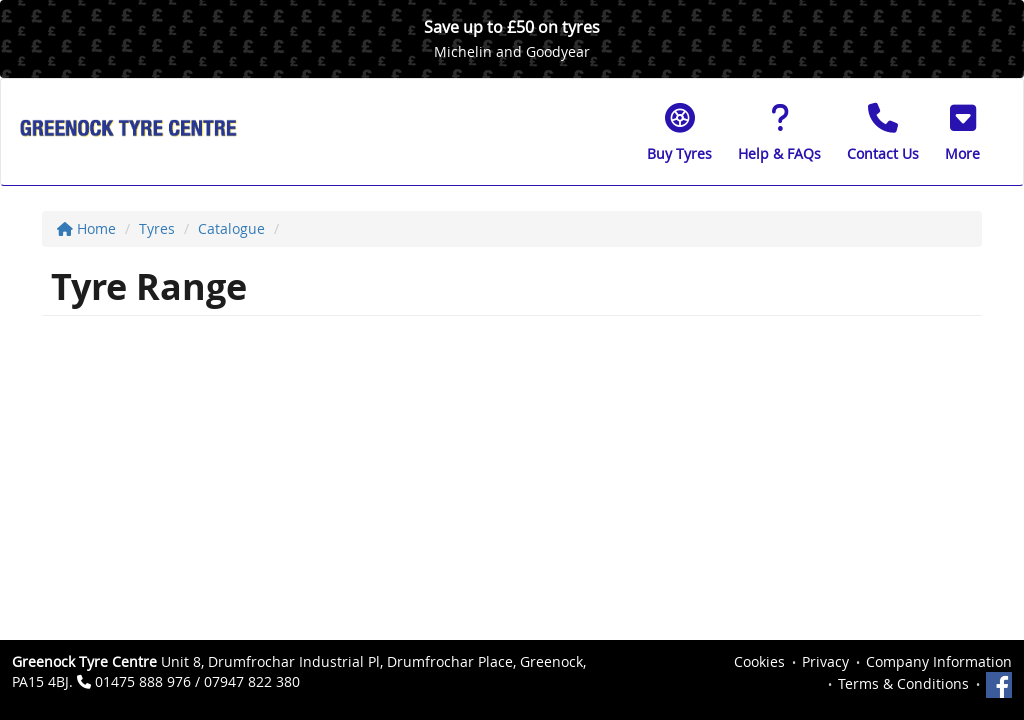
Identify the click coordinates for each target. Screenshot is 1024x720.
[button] (962, 132)
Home (86, 228)
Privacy (825, 661)
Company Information (939, 661)
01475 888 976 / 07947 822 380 (197, 681)
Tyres (157, 228)
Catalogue (231, 228)
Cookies (759, 661)
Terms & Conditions (903, 683)
